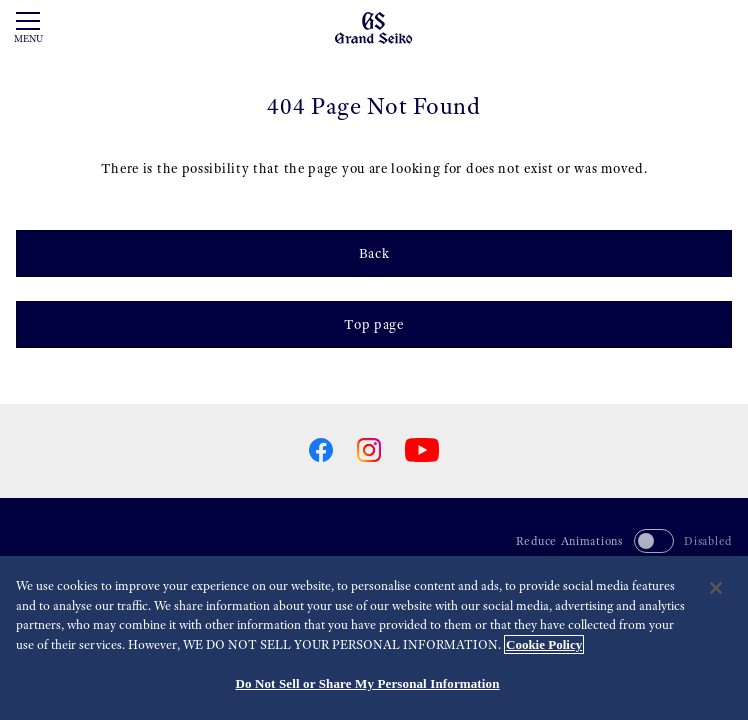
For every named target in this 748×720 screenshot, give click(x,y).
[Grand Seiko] (373, 27)
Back (374, 253)
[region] (374, 638)
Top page (374, 324)
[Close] (716, 588)
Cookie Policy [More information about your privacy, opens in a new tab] (544, 644)
